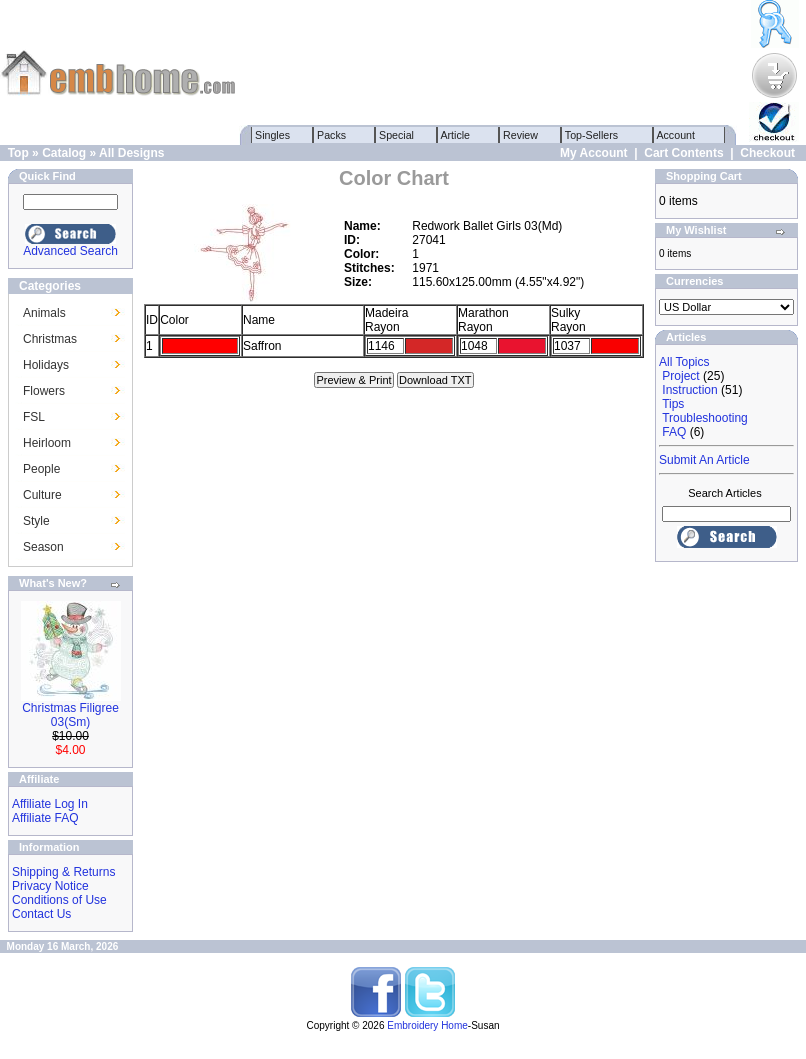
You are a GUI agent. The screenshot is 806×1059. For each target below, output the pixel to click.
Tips (673, 404)
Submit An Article (704, 460)
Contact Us (41, 914)
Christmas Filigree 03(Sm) (70, 715)
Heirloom (47, 443)
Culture (42, 495)
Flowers (44, 391)
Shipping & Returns (63, 872)
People (41, 469)
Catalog (64, 153)
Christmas (50, 339)
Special (396, 135)
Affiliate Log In (50, 804)
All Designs (131, 153)
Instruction (689, 390)
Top (18, 153)
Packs (331, 135)
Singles (272, 135)
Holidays (46, 365)
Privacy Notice (50, 886)
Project (680, 376)
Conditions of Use (59, 900)
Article (455, 135)
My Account (594, 153)
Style (36, 521)
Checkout (767, 153)
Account (676, 135)
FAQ (674, 432)
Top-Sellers (591, 135)
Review (520, 135)
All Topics (684, 362)
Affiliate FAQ (45, 818)
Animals (44, 313)
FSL (34, 417)
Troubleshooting (705, 418)
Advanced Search (70, 251)
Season (43, 547)
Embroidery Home (427, 1025)
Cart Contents (683, 153)
